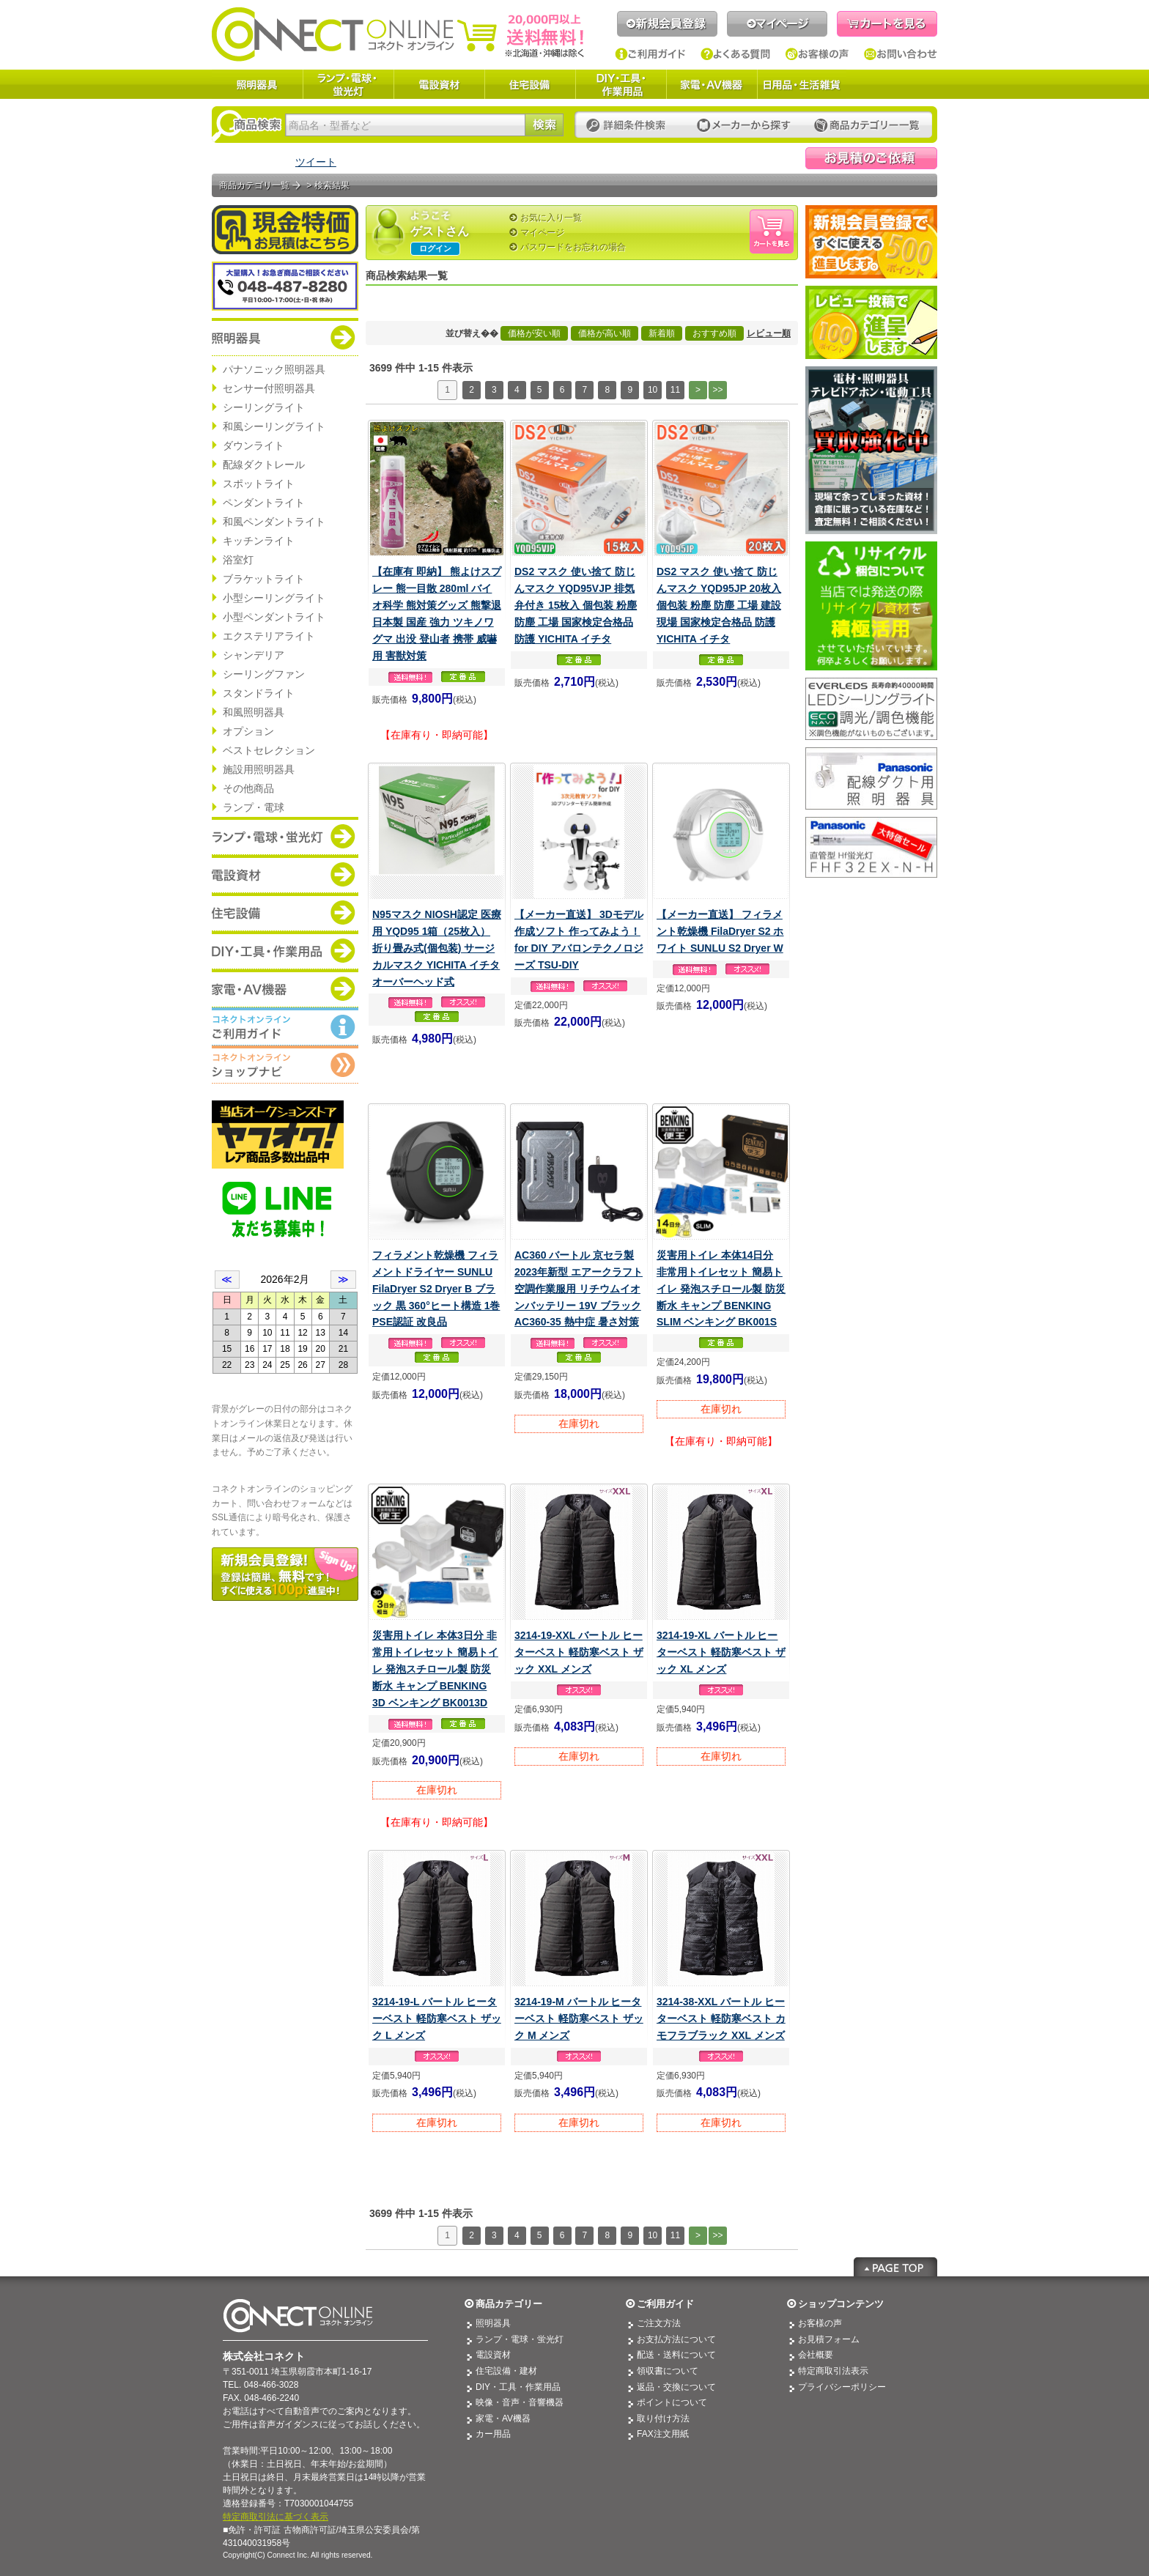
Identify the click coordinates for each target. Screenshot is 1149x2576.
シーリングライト (264, 407)
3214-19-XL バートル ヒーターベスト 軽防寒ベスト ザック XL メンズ (721, 1652)
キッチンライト (259, 541)
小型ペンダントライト (274, 617)
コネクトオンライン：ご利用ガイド (285, 1026)
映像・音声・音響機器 (520, 2402)
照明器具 (257, 84)
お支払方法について (676, 2339)
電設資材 (439, 84)
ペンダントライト (264, 502)
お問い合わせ (900, 54)
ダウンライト (253, 445)
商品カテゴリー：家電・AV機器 (285, 988)
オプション (248, 731)
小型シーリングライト (274, 598)
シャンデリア (253, 655)
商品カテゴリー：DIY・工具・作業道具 (285, 950)
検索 (544, 125)
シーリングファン (264, 674)
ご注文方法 (659, 2323)
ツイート (315, 162)
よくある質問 (736, 54)
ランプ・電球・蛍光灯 (348, 84)
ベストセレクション (269, 750)
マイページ (777, 24)
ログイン (435, 248)
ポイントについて (672, 2402)
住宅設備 (529, 84)
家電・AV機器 (711, 84)
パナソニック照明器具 (274, 369)
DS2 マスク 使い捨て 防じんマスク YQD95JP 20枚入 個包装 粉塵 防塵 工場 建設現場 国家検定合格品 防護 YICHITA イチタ (719, 605)
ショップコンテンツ (841, 2303)
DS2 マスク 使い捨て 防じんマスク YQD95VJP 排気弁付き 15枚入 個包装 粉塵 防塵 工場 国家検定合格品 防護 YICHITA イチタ (575, 605)
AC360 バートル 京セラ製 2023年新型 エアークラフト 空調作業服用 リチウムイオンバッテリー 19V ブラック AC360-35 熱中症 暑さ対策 (578, 1288)
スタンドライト (259, 693)
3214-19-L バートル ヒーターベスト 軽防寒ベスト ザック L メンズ (436, 2018)
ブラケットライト (264, 579)
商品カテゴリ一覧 (254, 185)
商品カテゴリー (509, 2303)
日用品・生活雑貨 (801, 84)
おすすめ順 (714, 333)
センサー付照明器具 (269, 388)
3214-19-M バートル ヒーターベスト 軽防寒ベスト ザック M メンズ (578, 2018)
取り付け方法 (663, 2418)
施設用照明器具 (259, 769)
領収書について (667, 2371)
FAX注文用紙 (663, 2434)
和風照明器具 (253, 712)
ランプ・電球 (253, 807)
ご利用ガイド (650, 54)
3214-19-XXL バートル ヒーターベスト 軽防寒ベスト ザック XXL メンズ (578, 1652)
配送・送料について (676, 2355)
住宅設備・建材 (506, 2371)
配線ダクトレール (264, 464)
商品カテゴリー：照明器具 (285, 337)
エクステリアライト (269, 636)
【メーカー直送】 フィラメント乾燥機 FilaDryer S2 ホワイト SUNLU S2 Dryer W (720, 931)
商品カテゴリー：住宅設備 (285, 912)
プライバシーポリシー (842, 2387)
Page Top (895, 2266)
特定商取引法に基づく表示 (275, 2517)
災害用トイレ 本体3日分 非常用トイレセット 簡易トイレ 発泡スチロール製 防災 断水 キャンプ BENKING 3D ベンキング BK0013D (435, 1669)
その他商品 (248, 788)
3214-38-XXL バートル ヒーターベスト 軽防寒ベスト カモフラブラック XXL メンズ (721, 2018)
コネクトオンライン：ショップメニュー (285, 1064)
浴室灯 (238, 560)
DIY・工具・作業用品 (620, 84)
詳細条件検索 (629, 125)
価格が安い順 (534, 333)
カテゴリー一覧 (866, 125)
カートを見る (887, 24)
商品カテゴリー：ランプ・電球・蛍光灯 (285, 836)
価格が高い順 (604, 333)
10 (652, 390)
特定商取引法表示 (833, 2371)
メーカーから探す (743, 125)
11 (675, 390)
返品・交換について (676, 2387)
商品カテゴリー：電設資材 (285, 874)
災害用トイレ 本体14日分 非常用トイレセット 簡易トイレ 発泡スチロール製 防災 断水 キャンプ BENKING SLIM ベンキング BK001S (721, 1288)
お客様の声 (817, 54)
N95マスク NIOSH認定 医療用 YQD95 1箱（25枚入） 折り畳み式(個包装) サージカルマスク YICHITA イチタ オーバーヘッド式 (436, 948)
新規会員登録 (667, 24)
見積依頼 (871, 158)
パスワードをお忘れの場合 (573, 247)
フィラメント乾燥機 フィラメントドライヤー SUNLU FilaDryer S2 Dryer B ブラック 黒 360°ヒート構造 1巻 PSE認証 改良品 (436, 1288)
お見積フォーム (829, 2339)
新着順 (662, 333)
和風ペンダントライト (274, 522)
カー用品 (493, 2434)
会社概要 (815, 2355)
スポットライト (259, 483)
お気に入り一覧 (551, 217)
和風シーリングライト (274, 426)
